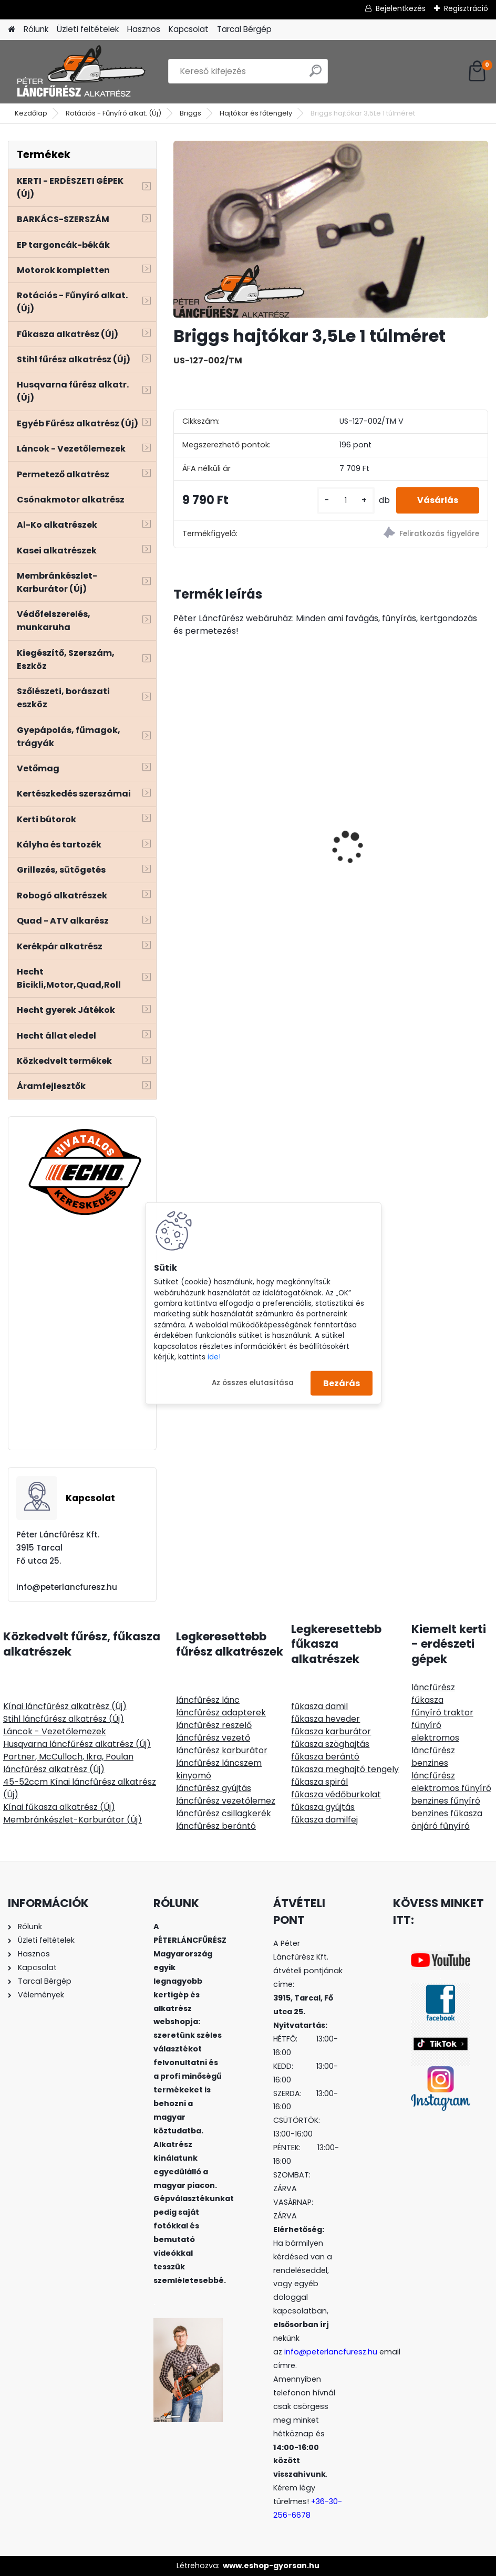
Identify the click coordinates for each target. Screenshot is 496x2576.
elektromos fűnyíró (451, 1788)
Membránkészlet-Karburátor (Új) (72, 1820)
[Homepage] (11, 29)
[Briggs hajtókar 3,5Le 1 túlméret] (330, 229)
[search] (315, 75)
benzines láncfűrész (433, 1769)
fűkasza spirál (319, 1782)
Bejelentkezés (401, 8)
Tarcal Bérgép (244, 29)
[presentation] (179, 829)
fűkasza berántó (325, 1757)
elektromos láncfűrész (435, 1744)
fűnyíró (426, 1725)
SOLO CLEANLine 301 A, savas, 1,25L (411, 849)
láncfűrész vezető (213, 1738)
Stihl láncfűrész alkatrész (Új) (63, 1719)
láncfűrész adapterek (221, 1712)
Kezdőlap (31, 113)
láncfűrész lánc (208, 1700)
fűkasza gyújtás (323, 1807)
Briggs (190, 113)
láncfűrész (433, 1687)
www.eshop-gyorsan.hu (271, 2565)
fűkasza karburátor (331, 1731)
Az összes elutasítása (253, 1383)
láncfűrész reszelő (214, 1725)
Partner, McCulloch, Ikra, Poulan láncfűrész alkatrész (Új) (68, 1763)
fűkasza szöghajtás (330, 1744)
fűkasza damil (319, 1706)
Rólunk (36, 29)
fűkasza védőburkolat (336, 1794)
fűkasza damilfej (324, 1820)
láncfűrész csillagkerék (223, 1813)
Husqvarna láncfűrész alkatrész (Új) (77, 1744)
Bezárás (341, 1383)
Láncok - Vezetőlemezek (54, 1731)
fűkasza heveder (325, 1719)
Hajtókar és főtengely (256, 113)
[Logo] (80, 71)
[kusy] (346, 500)
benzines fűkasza (446, 1813)
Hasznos (143, 29)
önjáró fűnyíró (440, 1826)
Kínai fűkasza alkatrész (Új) (59, 1807)
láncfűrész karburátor (221, 1750)
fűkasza (427, 1700)
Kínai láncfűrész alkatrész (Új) (65, 1706)
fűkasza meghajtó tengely (345, 1769)
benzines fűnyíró (445, 1801)
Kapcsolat (189, 29)
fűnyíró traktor (442, 1712)
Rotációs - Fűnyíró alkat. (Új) (113, 113)
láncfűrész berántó (216, 1826)
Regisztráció (466, 8)
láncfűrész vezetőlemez (225, 1801)
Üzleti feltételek (88, 29)
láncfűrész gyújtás (213, 1788)
